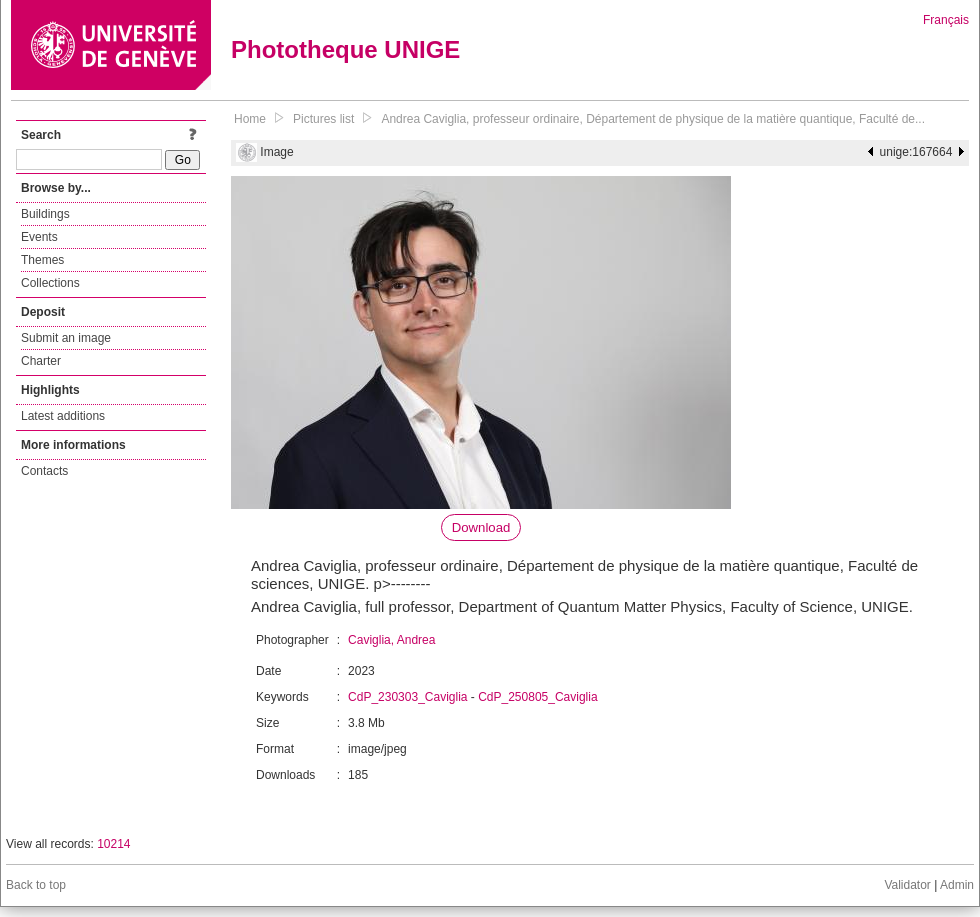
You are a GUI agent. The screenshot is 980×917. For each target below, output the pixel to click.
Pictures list (323, 119)
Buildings (45, 214)
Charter (41, 361)
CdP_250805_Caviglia (537, 697)
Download (481, 527)
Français (946, 20)
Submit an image (66, 338)
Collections (50, 283)
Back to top (36, 885)
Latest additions (63, 416)
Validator (907, 885)
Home (250, 119)
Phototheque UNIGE (345, 49)
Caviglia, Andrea (391, 640)
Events (39, 237)
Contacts (44, 471)
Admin (957, 885)
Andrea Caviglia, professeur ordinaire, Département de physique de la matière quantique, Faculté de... (653, 119)
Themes (42, 260)
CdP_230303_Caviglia (407, 697)
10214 (113, 844)
